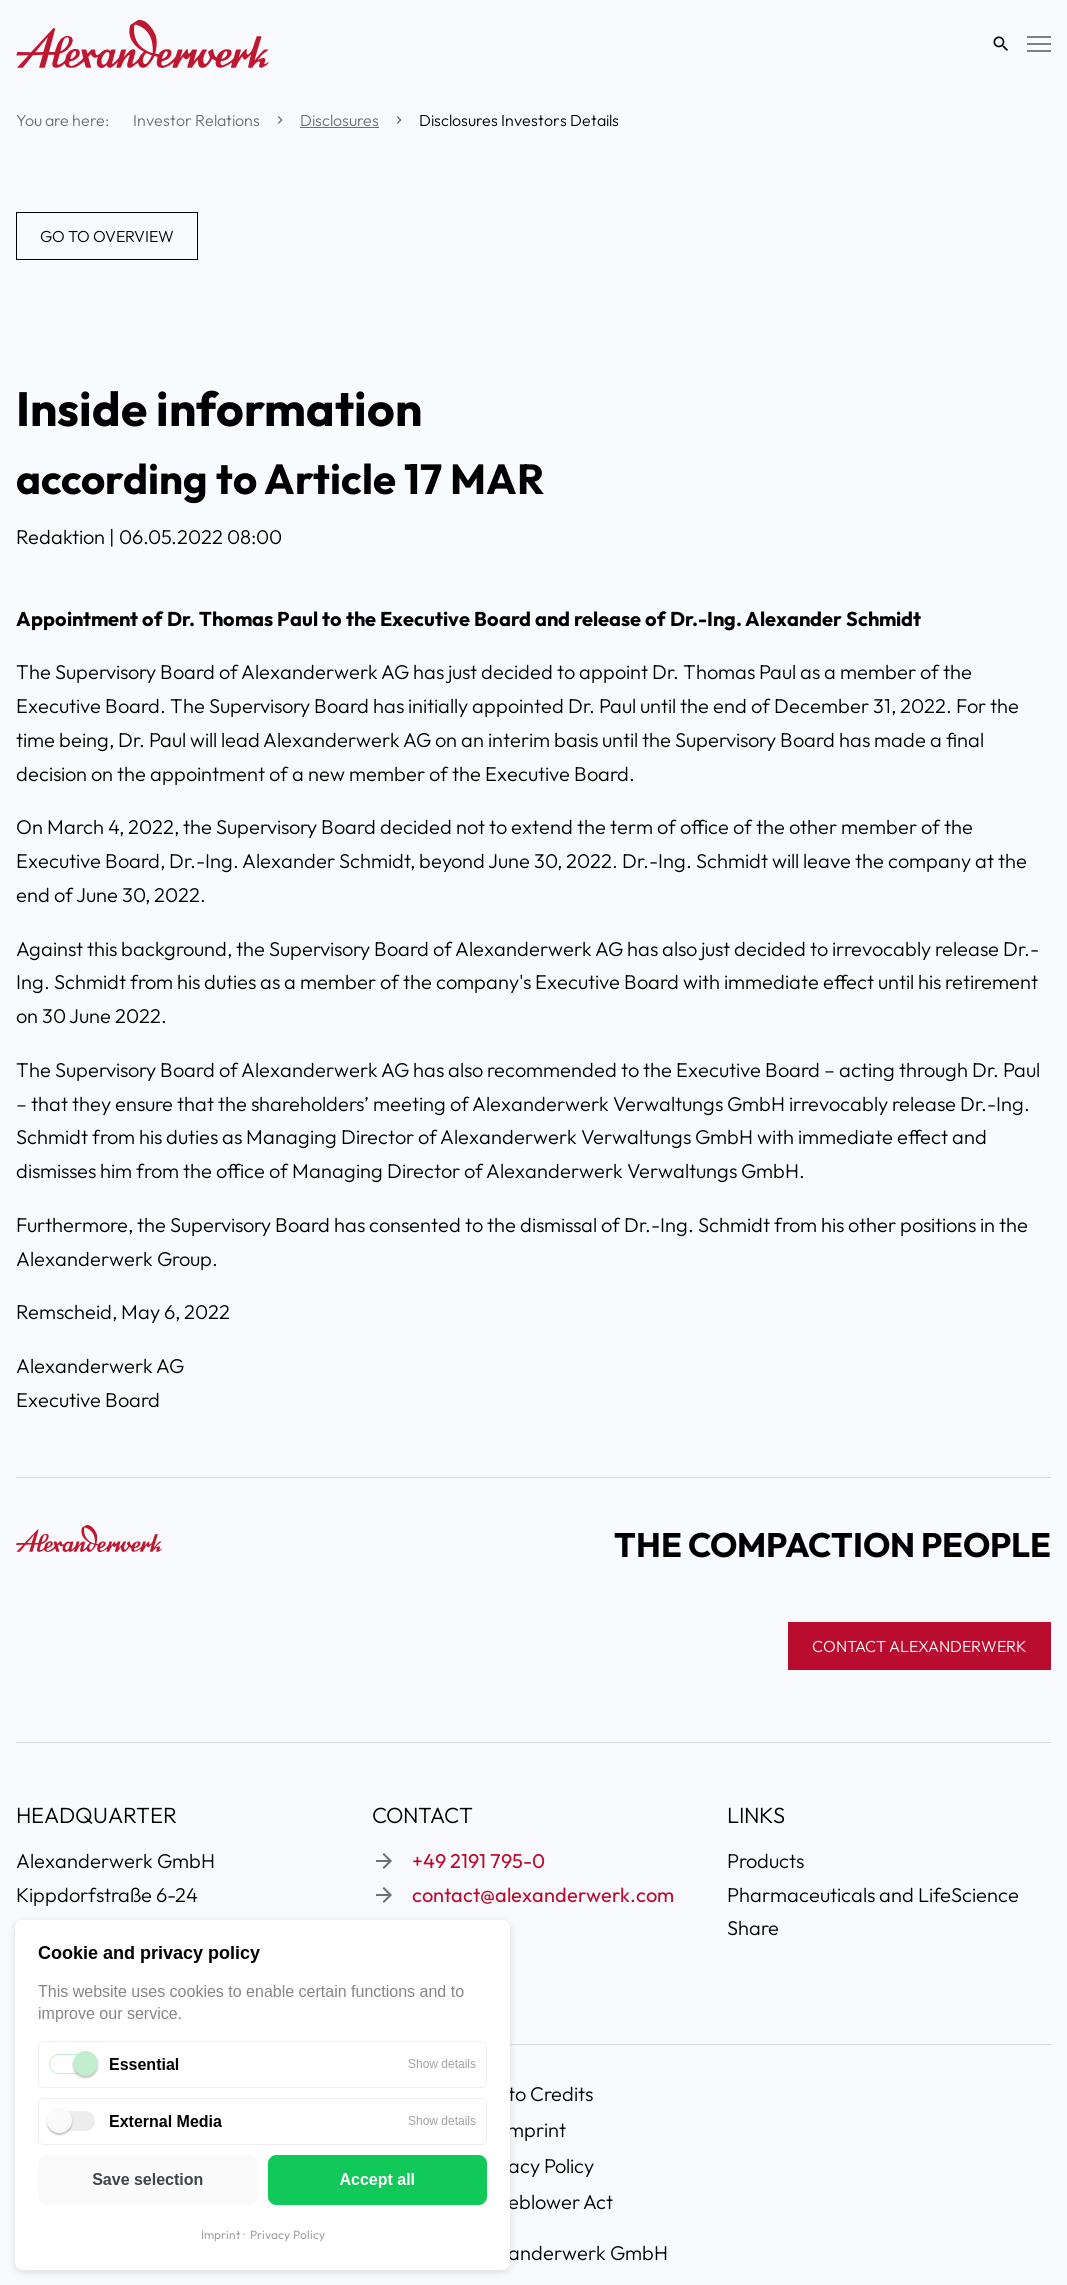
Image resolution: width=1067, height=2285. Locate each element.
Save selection (147, 2179)
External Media (165, 2121)
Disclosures (339, 120)
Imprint (220, 2234)
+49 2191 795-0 (478, 1860)
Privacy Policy (287, 2234)
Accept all (377, 2179)
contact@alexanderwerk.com (543, 1894)
